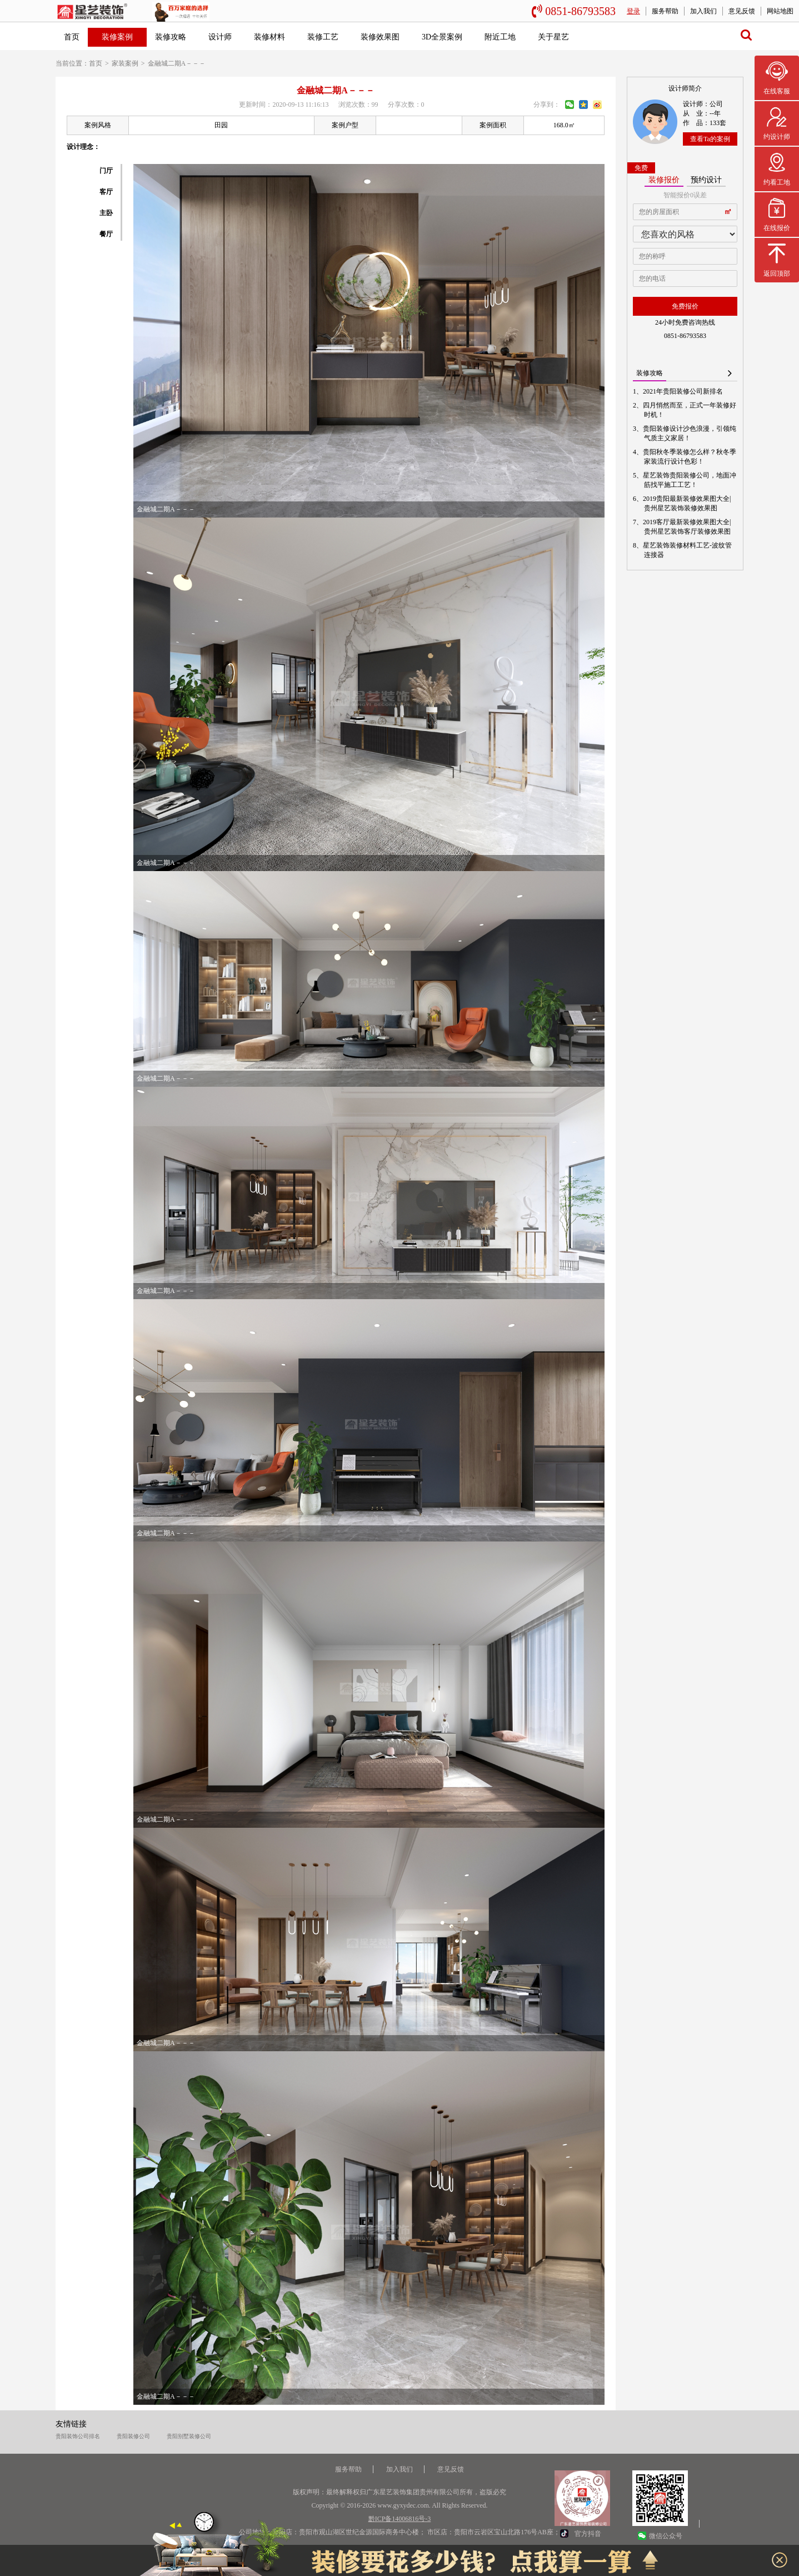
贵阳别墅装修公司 (189, 2436)
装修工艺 (322, 37)
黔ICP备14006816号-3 (399, 2519)
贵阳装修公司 (133, 2436)
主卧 (106, 213)
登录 (633, 11)
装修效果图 (380, 37)
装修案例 (117, 37)
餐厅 (106, 234)
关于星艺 (553, 37)
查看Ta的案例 (710, 139)
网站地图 (780, 11)
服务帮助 (665, 11)
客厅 (106, 192)
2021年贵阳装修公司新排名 (683, 391)
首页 (71, 37)
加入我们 (703, 11)
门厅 (106, 171)
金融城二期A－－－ (177, 63)
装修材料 (269, 37)
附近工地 (500, 37)
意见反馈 (741, 11)
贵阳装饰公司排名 (78, 2436)
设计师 (220, 37)
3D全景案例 (442, 37)
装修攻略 (170, 37)
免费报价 (685, 306)
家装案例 (125, 63)
